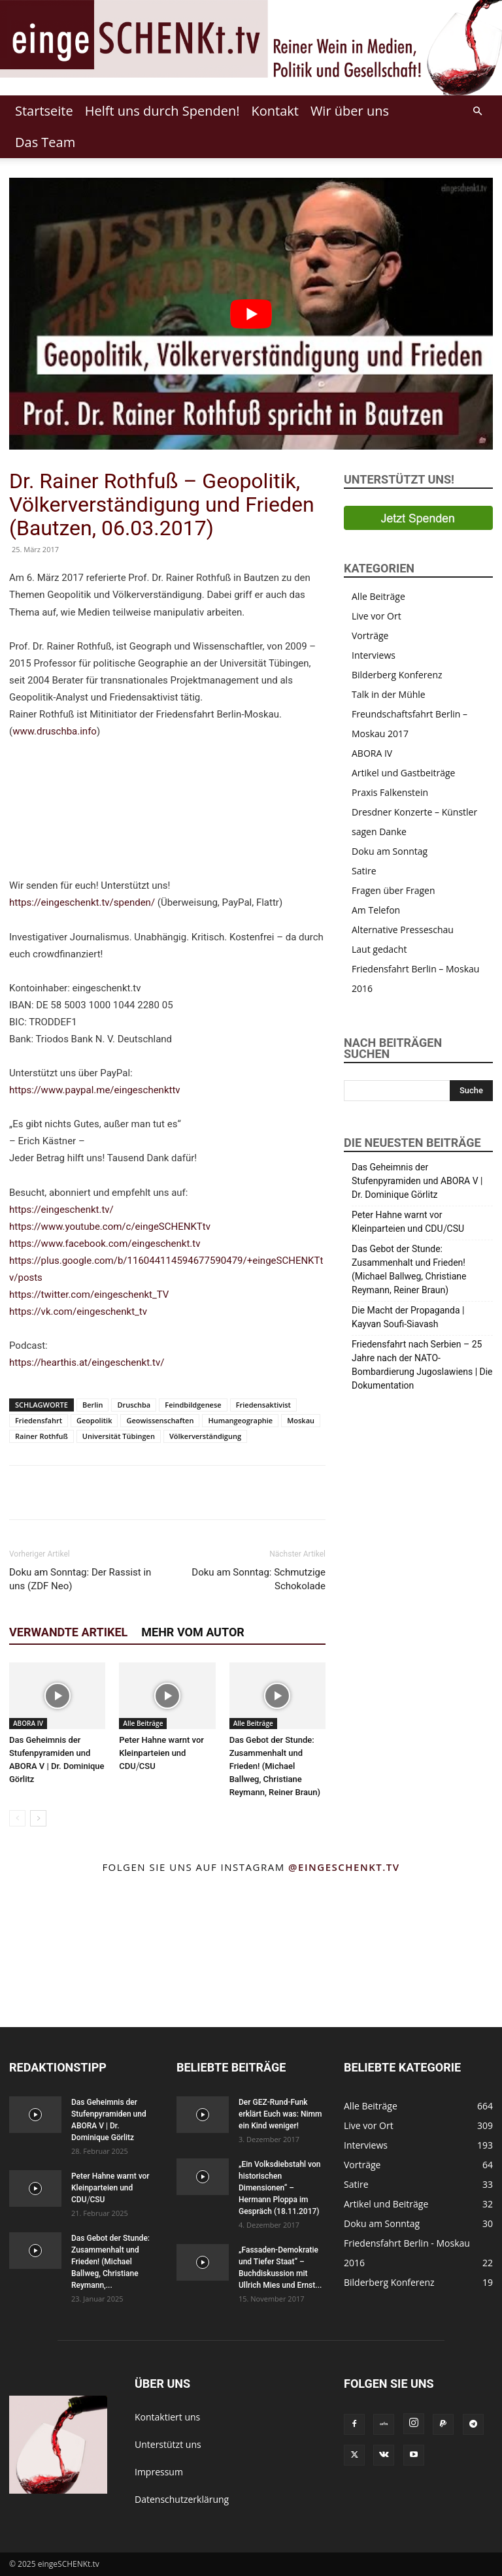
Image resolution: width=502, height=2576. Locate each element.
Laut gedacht (379, 949)
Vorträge (370, 635)
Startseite (44, 111)
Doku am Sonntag (389, 851)
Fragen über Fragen (393, 890)
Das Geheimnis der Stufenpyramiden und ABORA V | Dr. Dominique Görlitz (417, 1181)
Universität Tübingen (118, 1436)
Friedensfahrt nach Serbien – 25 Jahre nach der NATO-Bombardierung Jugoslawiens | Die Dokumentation (422, 1365)
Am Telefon (376, 910)
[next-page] (38, 1818)
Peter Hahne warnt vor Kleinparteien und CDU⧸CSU (161, 1753)
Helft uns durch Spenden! (162, 111)
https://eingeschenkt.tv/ (61, 1209)
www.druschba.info (54, 731)
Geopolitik (94, 1420)
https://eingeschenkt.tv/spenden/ (82, 902)
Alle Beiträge (143, 1723)
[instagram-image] (34, 1918)
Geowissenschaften (159, 1420)
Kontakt (274, 111)
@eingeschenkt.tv (344, 1867)
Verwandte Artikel (68, 1632)
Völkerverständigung (205, 1436)
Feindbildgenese (193, 1405)
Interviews (373, 655)
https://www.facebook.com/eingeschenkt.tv (105, 1243)
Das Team (45, 142)
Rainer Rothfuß (41, 1436)
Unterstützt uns (168, 2444)
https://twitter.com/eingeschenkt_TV (89, 1294)
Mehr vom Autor (192, 1632)
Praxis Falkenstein (390, 792)
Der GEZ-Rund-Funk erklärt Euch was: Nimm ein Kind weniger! (280, 2114)
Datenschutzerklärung (182, 2499)
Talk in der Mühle (389, 694)
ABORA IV (28, 1723)
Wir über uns (349, 111)
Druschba (133, 1405)
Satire (364, 871)
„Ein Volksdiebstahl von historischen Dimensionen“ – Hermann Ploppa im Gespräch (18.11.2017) (279, 2188)
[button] (477, 111)
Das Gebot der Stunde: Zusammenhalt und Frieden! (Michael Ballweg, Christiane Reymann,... (110, 2262)
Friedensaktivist (263, 1405)
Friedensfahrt (38, 1420)
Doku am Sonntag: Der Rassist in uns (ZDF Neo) (80, 1579)
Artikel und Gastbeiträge (403, 773)
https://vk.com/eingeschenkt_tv (78, 1311)
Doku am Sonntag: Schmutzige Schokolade (259, 1579)
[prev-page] (17, 1818)
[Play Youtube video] (251, 314)
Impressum (159, 2472)
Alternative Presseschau (403, 929)
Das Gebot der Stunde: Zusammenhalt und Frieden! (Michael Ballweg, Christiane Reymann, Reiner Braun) (274, 1766)
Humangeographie (240, 1420)
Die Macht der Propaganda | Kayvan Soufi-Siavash (408, 1317)
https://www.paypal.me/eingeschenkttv (94, 1090)
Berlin (92, 1405)
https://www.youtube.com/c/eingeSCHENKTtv (109, 1226)
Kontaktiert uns (167, 2417)
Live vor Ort (376, 616)
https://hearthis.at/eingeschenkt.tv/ (86, 1362)
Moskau (300, 1420)
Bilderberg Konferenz (397, 675)
